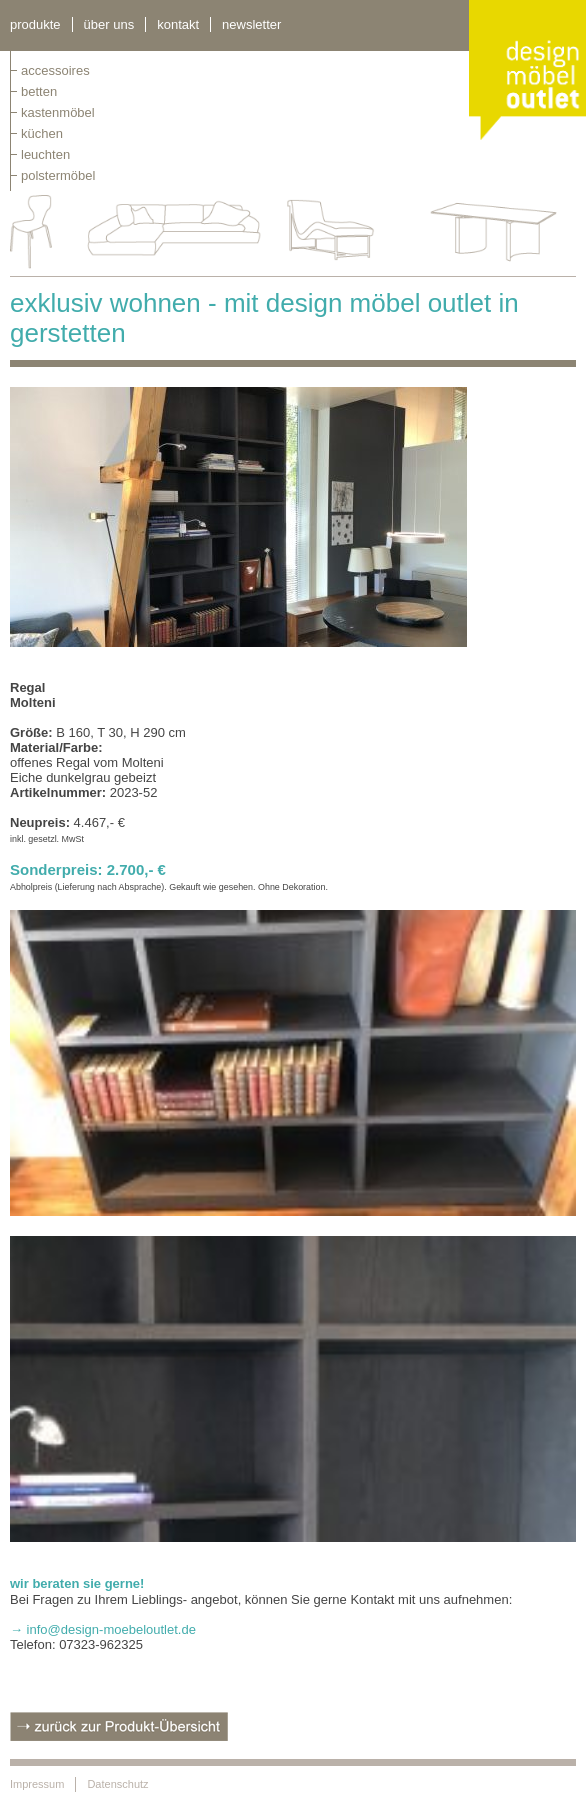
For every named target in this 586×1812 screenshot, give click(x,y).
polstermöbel (58, 175)
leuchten (45, 154)
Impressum (37, 1784)
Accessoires (55, 70)
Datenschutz (117, 1784)
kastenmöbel (58, 112)
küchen (42, 133)
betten (39, 91)
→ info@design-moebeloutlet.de (103, 1629)
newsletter (251, 24)
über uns (109, 24)
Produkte (35, 24)
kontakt (178, 24)
